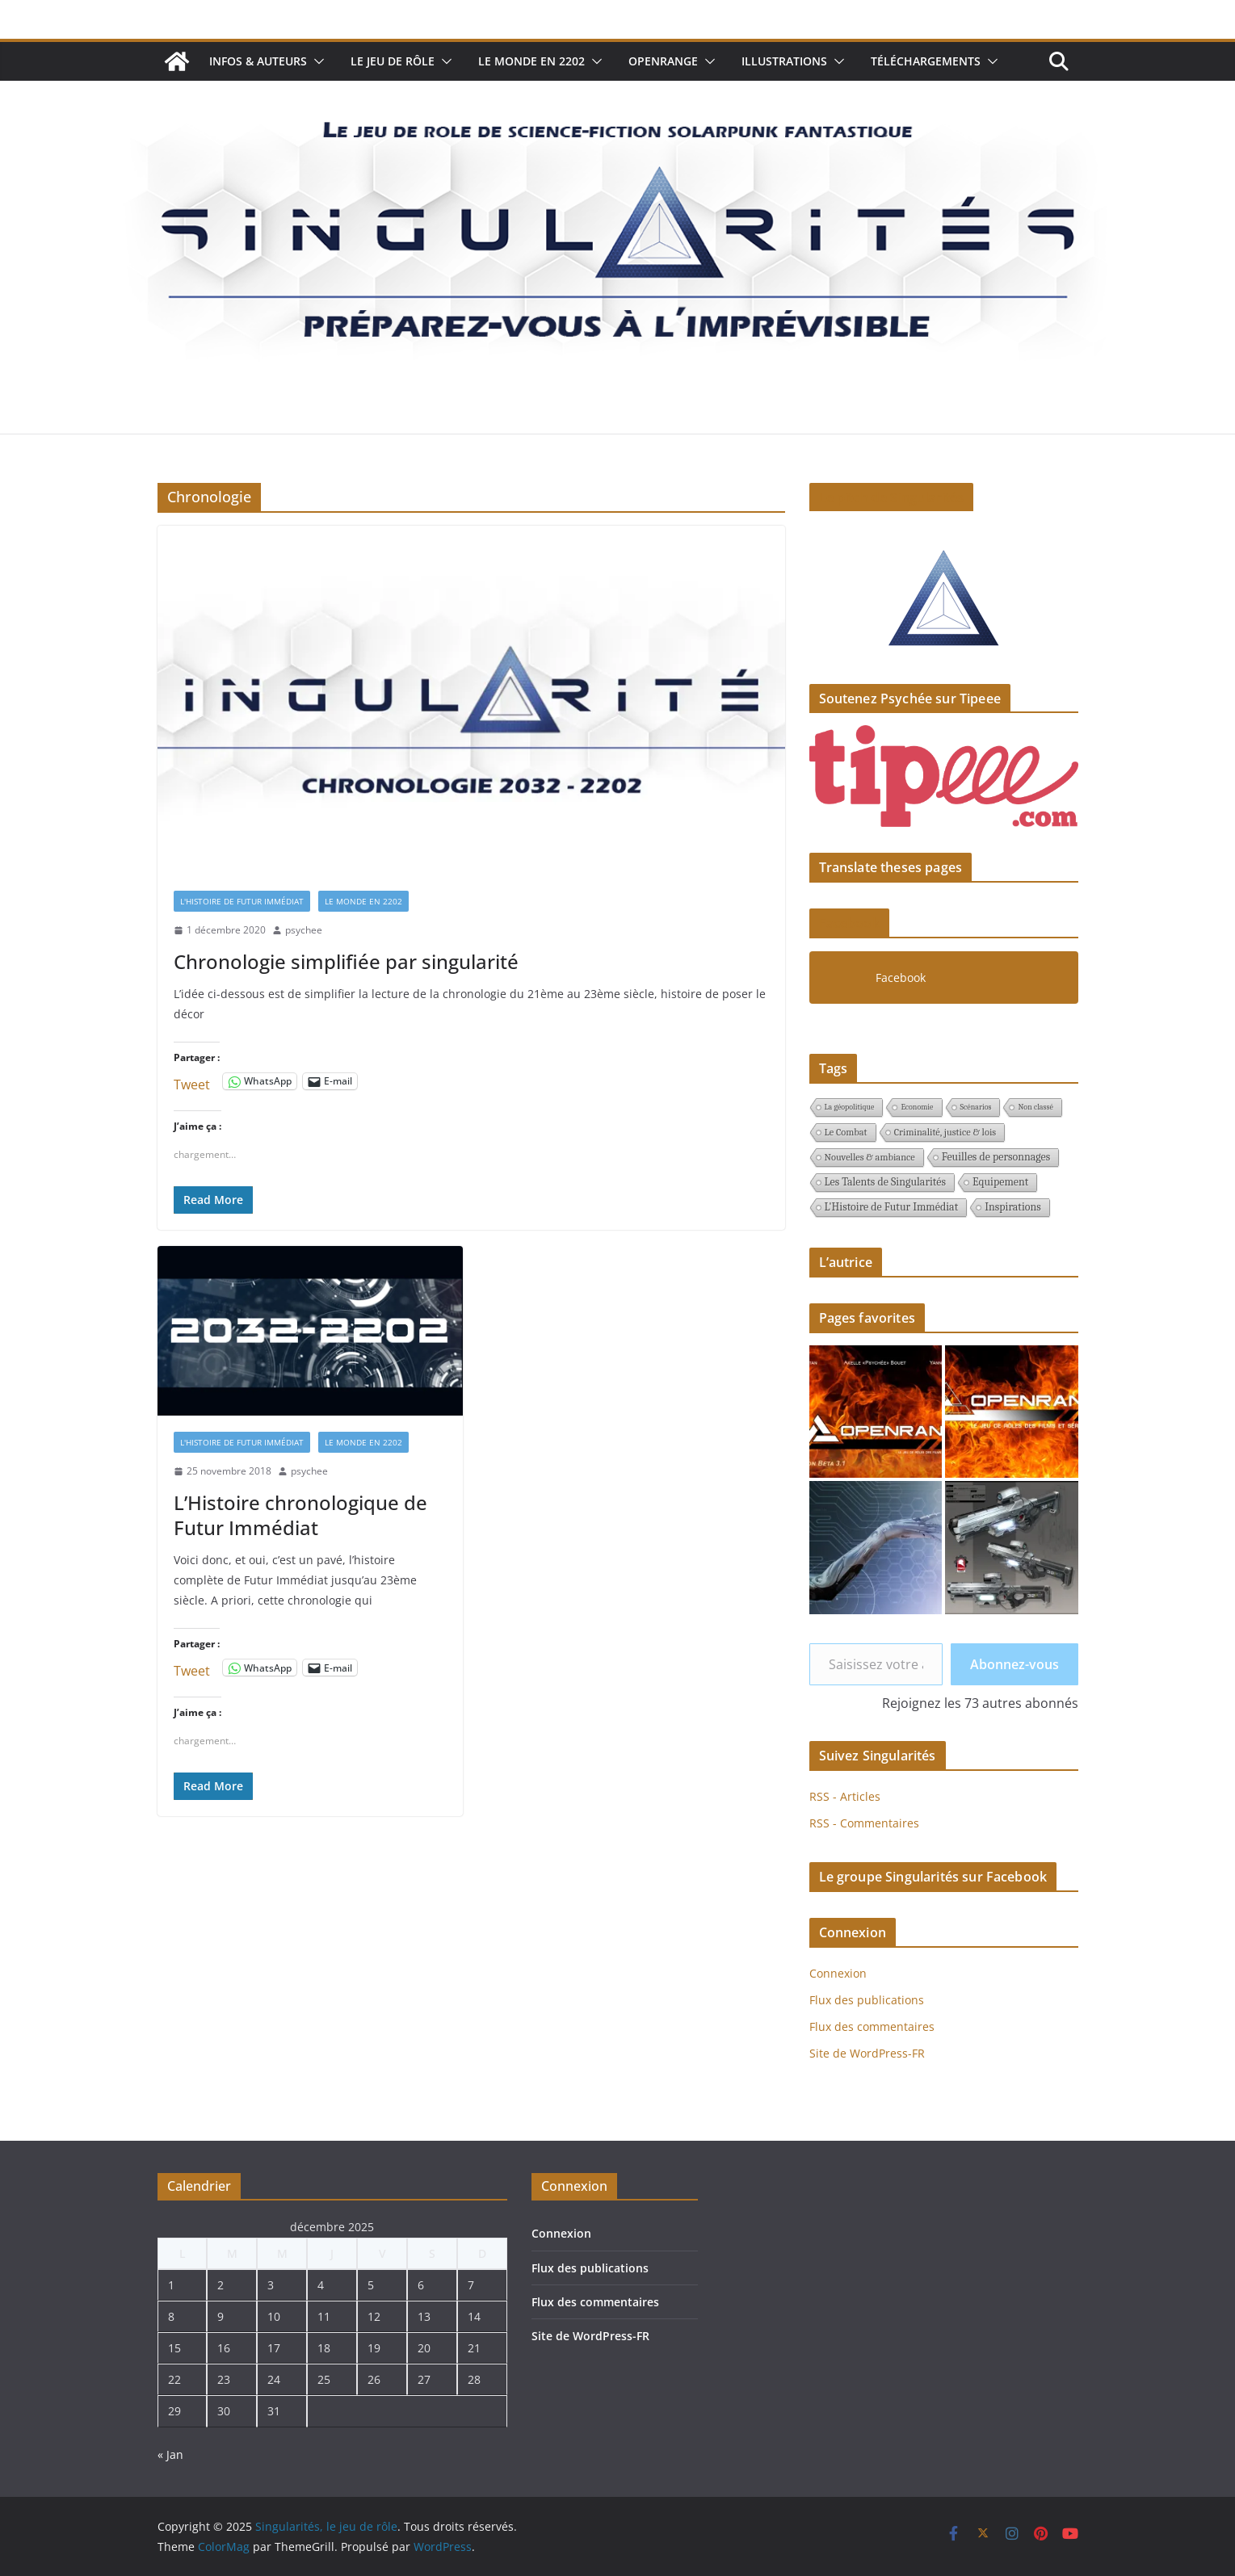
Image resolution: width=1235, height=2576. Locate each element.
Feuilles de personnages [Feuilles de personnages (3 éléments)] (996, 1157)
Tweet (192, 1082)
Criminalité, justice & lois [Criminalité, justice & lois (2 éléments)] (945, 1132)
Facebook (849, 923)
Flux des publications (866, 2000)
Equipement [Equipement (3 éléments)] (1000, 1182)
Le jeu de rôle (393, 61)
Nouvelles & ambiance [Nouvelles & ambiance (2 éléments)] (870, 1157)
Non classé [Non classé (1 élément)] (1035, 1107)
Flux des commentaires (872, 2026)
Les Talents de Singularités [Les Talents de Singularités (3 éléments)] (885, 1182)
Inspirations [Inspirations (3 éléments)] (1013, 1207)
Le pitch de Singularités (891, 497)
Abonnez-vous (1014, 1664)
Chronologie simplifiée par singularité (346, 961)
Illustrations (784, 61)
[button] (316, 61)
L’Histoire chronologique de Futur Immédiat (300, 1515)
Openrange (663, 61)
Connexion (838, 1973)
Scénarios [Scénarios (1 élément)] (976, 1107)
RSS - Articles (844, 1796)
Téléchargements (926, 61)
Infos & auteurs (258, 61)
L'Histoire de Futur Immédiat (242, 901)
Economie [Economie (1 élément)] (917, 1107)
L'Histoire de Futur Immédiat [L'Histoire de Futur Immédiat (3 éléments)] (892, 1207)
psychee (303, 930)
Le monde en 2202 (531, 61)
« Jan (170, 2454)
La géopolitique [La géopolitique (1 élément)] (850, 1107)
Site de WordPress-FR (867, 2053)
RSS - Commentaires (864, 1823)
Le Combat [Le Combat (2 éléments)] (846, 1132)
